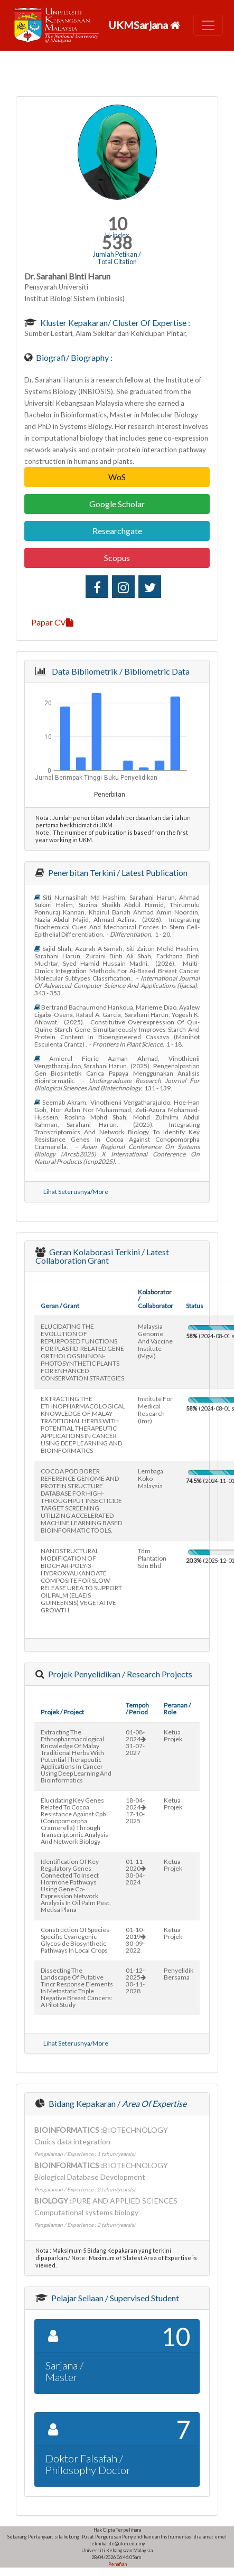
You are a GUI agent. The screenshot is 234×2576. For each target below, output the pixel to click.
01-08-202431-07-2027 (136, 1742)
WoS (117, 477)
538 (117, 242)
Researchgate (117, 531)
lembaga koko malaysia (150, 1478)
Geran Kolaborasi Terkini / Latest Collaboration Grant (102, 1256)
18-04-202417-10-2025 (136, 1810)
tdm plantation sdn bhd (152, 1558)
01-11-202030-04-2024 (136, 1872)
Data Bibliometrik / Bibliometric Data (119, 671)
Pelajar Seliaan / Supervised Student (114, 2298)
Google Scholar (117, 504)
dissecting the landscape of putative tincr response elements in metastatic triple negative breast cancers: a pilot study (77, 1987)
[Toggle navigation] (208, 25)
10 (117, 223)
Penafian (117, 2564)
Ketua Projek (173, 1735)
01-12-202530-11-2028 (136, 1980)
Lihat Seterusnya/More (75, 1192)
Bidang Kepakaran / (116, 2103)
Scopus (117, 558)
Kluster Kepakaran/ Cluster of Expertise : (114, 323)
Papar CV (52, 622)
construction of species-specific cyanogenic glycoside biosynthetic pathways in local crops (76, 1940)
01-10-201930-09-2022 (136, 1940)
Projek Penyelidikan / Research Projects (119, 1674)
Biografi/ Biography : (73, 357)
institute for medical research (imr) (155, 1410)
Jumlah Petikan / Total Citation (117, 258)
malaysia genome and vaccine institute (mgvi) (155, 1341)
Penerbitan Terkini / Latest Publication (117, 872)
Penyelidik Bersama (178, 1973)
